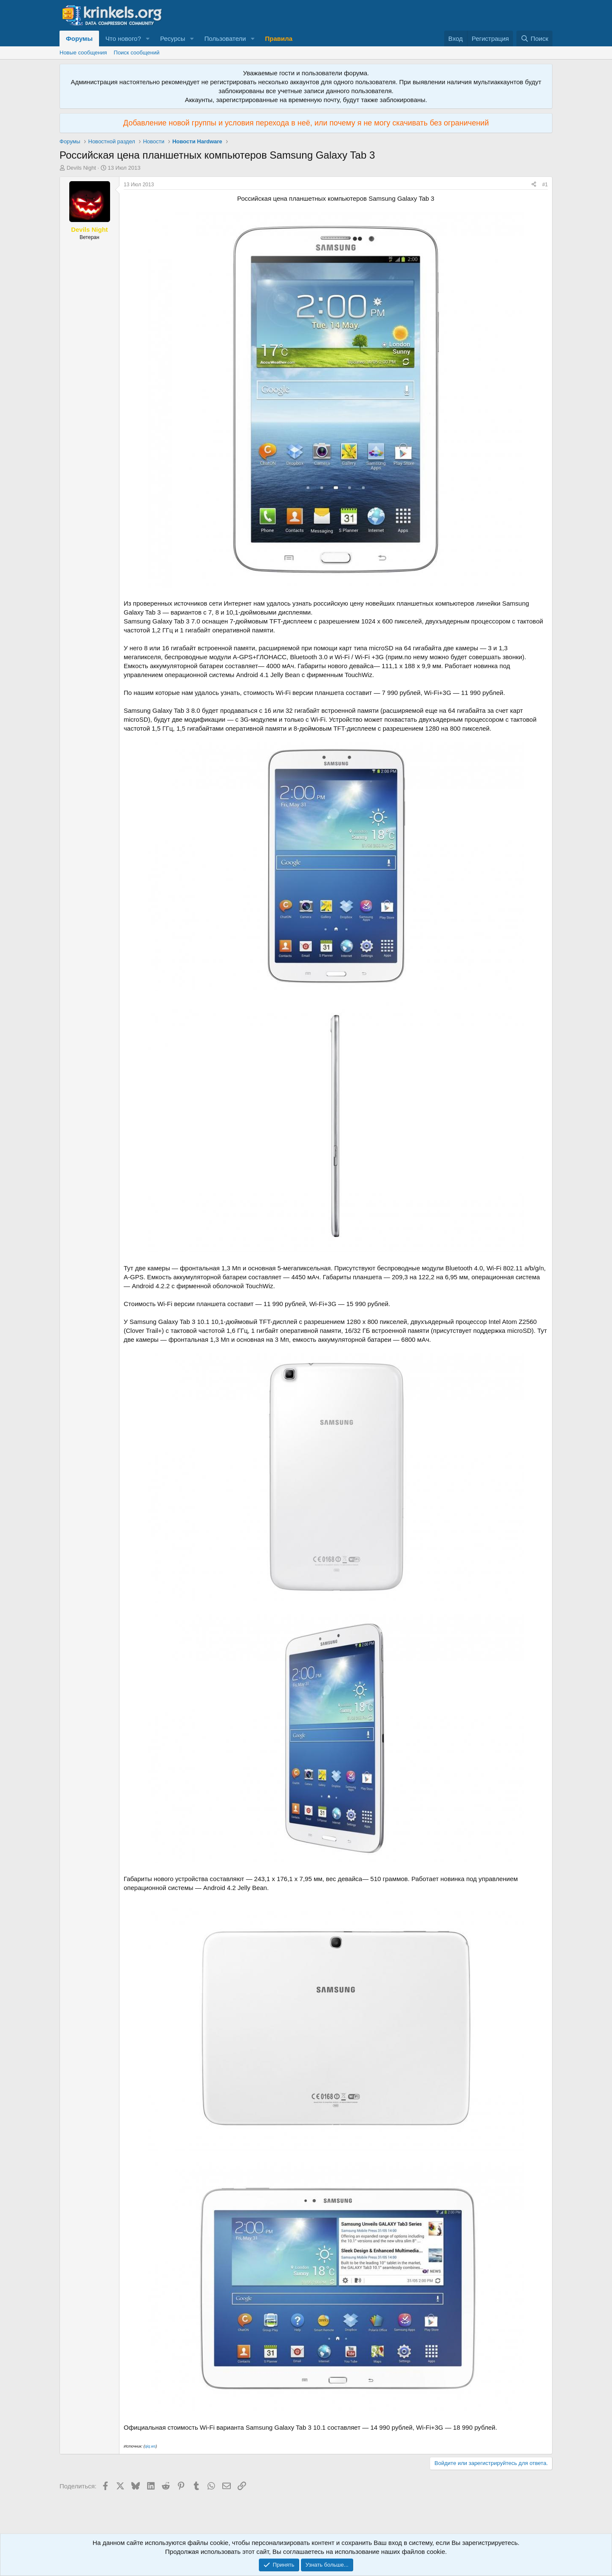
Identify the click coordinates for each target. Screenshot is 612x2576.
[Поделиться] (533, 185)
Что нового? (123, 38)
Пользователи (225, 38)
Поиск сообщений (137, 52)
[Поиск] (534, 38)
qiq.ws (150, 2446)
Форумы (79, 38)
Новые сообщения (83, 52)
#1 (545, 185)
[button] (148, 38)
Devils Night (81, 168)
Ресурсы (172, 38)
